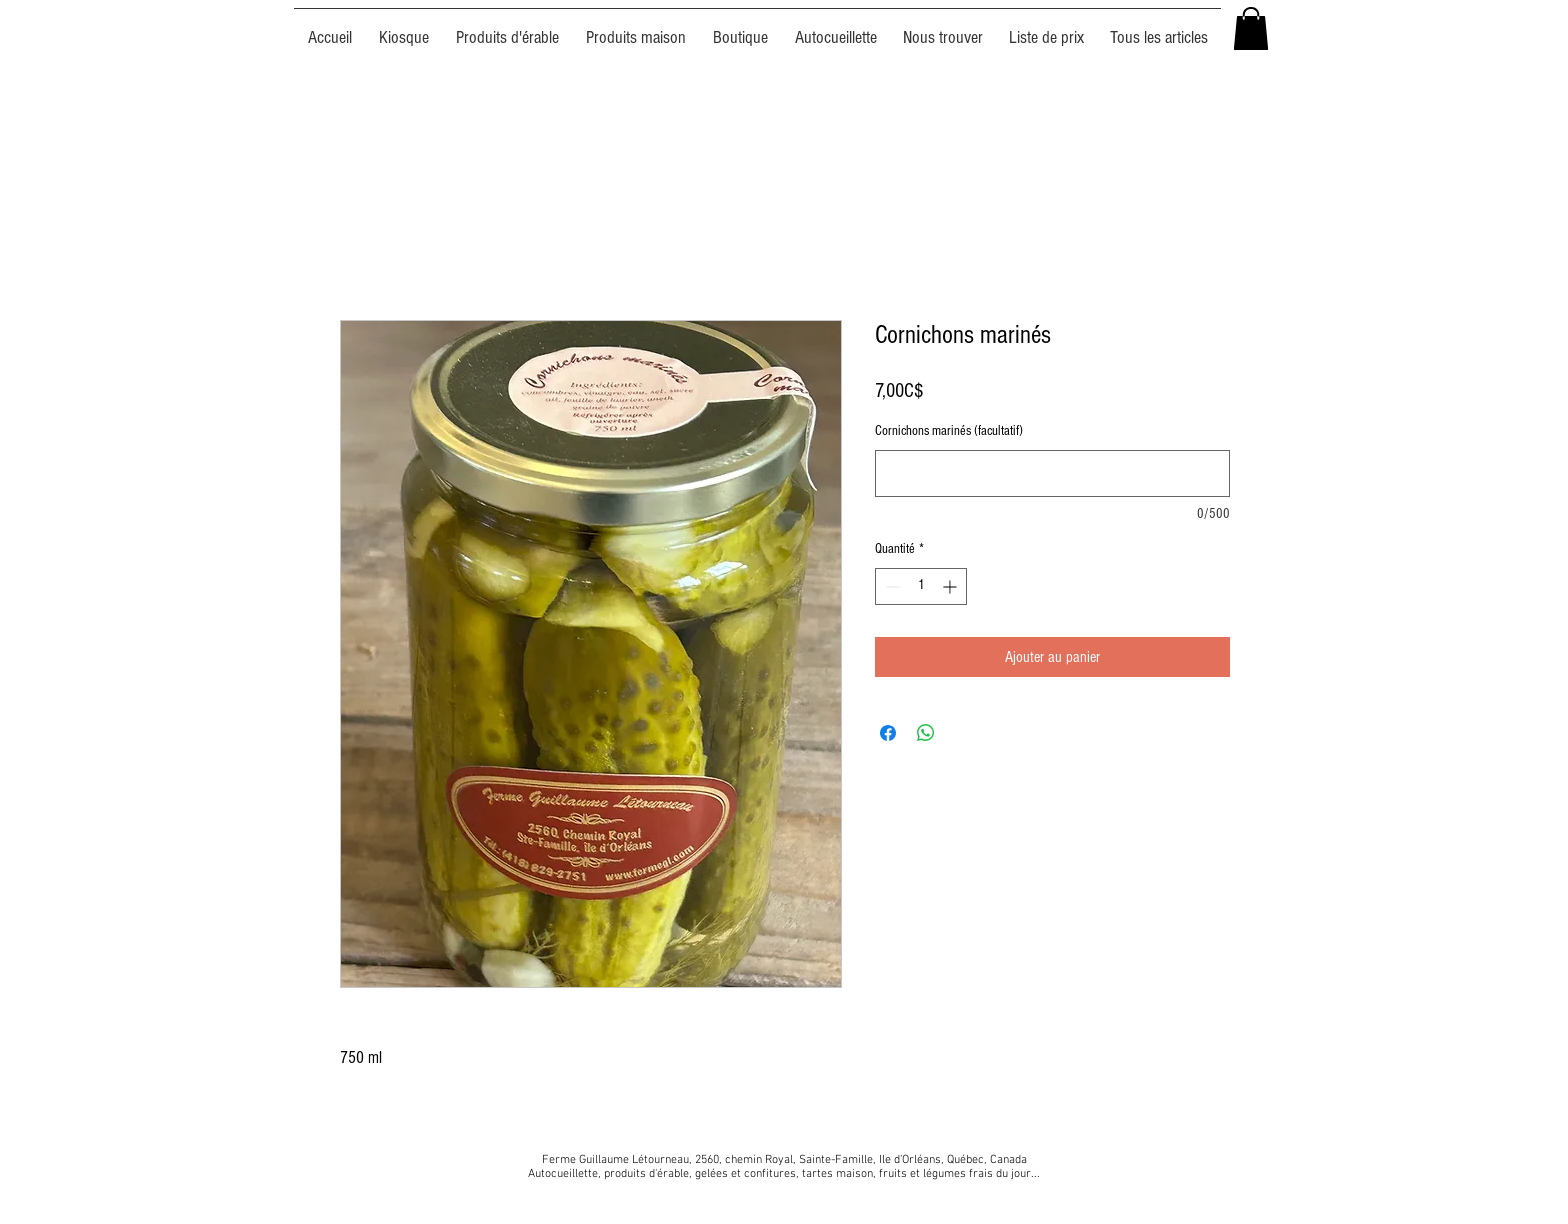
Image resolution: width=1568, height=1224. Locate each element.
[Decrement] (890, 586)
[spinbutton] (921, 586)
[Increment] (951, 586)
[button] (1251, 28)
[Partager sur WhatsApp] (926, 733)
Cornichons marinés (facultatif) (949, 431)
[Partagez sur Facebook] (888, 733)
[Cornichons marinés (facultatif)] (1052, 473)
